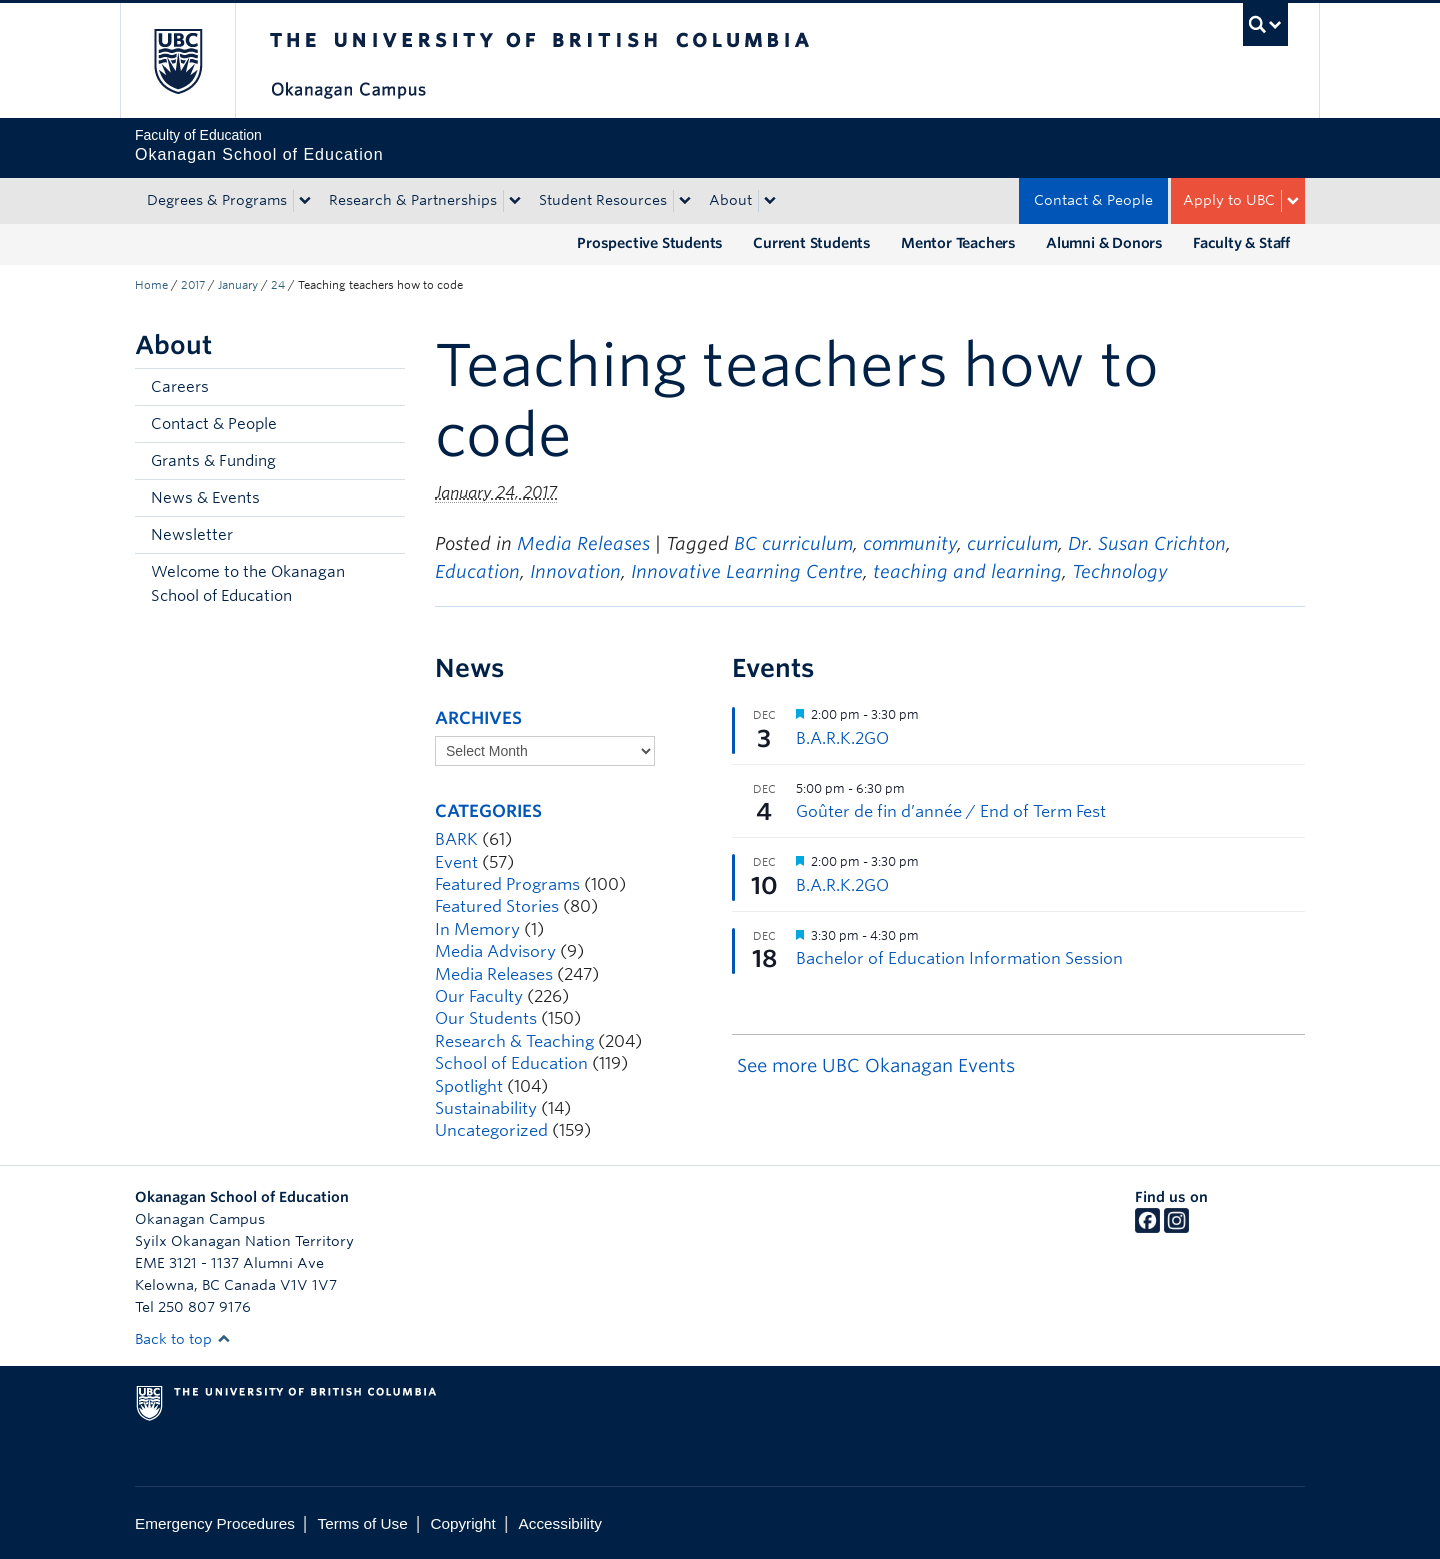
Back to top (183, 1339)
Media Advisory (495, 951)
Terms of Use (363, 1523)
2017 (193, 285)
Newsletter (192, 535)
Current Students (812, 243)
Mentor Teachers (958, 243)
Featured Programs (507, 884)
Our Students (486, 1018)
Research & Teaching (514, 1041)
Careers (180, 387)
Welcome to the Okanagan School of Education (248, 584)
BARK (456, 839)
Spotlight (469, 1086)
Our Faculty (479, 996)
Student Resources (603, 200)
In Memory (477, 929)
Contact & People (1093, 200)
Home (151, 285)
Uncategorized (491, 1130)
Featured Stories (497, 906)
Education (477, 571)
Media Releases (583, 543)
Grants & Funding (213, 461)
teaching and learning (967, 571)
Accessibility (560, 1523)
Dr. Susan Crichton (1147, 543)
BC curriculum (793, 543)
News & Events (205, 498)
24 (278, 285)
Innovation (575, 571)
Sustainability (486, 1108)
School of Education (511, 1063)
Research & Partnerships (413, 200)
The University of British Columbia (177, 60)
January (238, 285)
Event (456, 862)
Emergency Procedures (215, 1523)
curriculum (1012, 543)
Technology (1120, 571)
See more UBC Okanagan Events (876, 1065)
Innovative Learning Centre (747, 571)
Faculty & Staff (1241, 243)
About (730, 200)
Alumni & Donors (1104, 243)
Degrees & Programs (217, 200)
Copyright (462, 1523)
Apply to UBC (1229, 200)
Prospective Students (650, 243)
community (910, 543)
